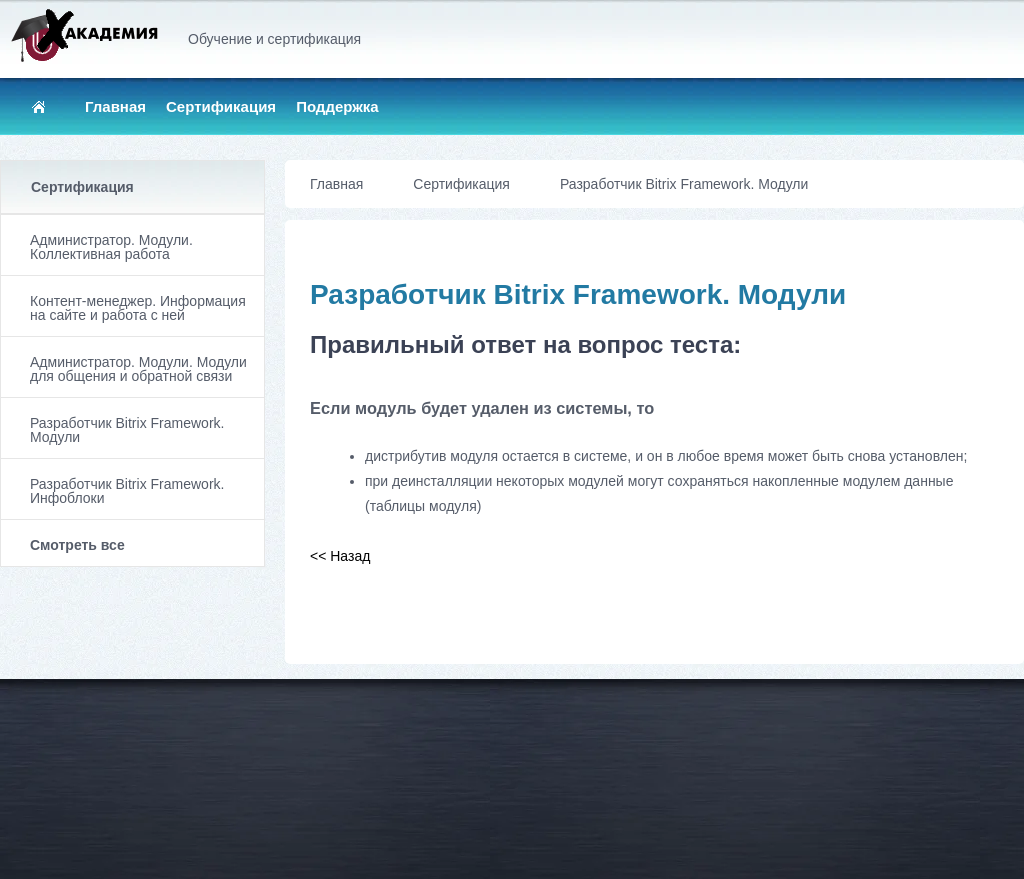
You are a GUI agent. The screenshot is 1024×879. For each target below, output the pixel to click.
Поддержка (337, 106)
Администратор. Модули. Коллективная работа (111, 247)
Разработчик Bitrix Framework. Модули (127, 430)
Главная (115, 106)
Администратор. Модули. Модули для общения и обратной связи (138, 369)
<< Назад (340, 556)
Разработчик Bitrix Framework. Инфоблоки (127, 491)
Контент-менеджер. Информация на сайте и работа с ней (138, 308)
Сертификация (221, 106)
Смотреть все (77, 545)
